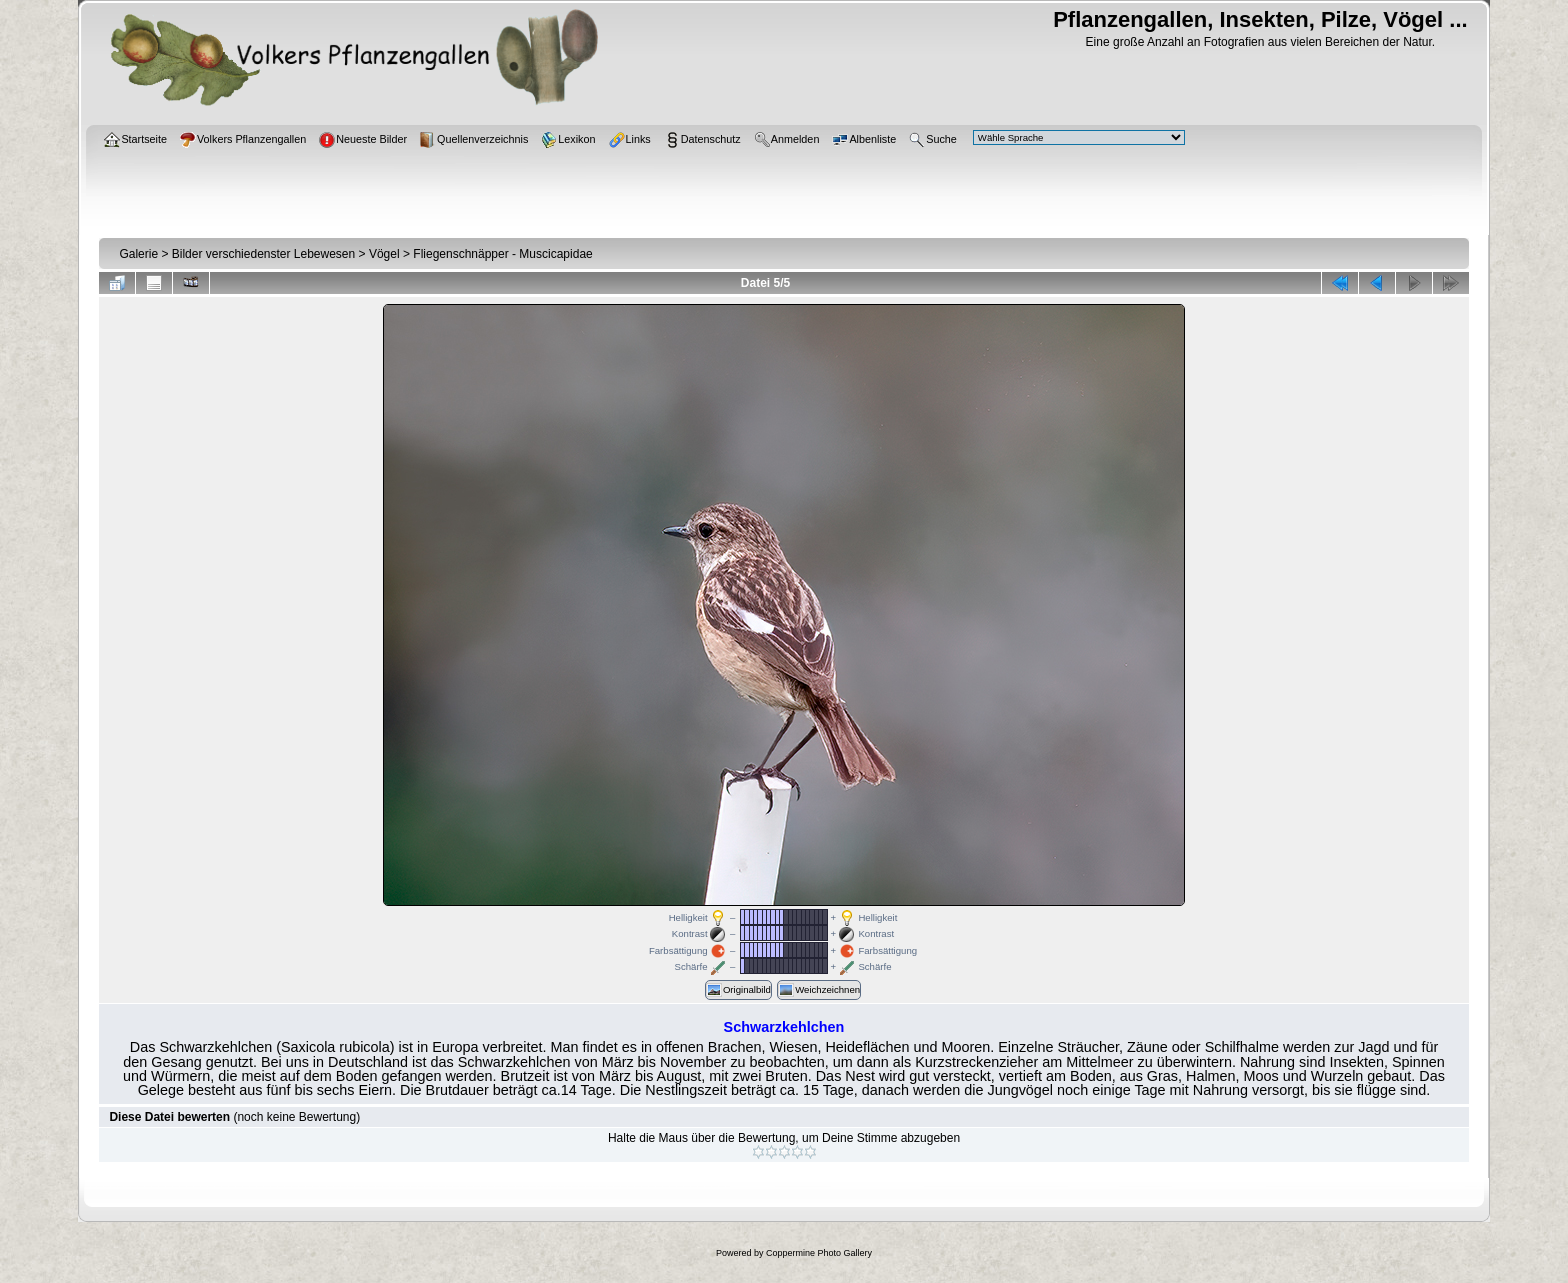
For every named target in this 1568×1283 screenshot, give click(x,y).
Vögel (384, 254)
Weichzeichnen (819, 990)
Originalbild (738, 990)
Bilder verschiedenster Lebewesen (263, 254)
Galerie (138, 254)
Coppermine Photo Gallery (819, 1253)
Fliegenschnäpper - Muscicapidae (502, 254)
